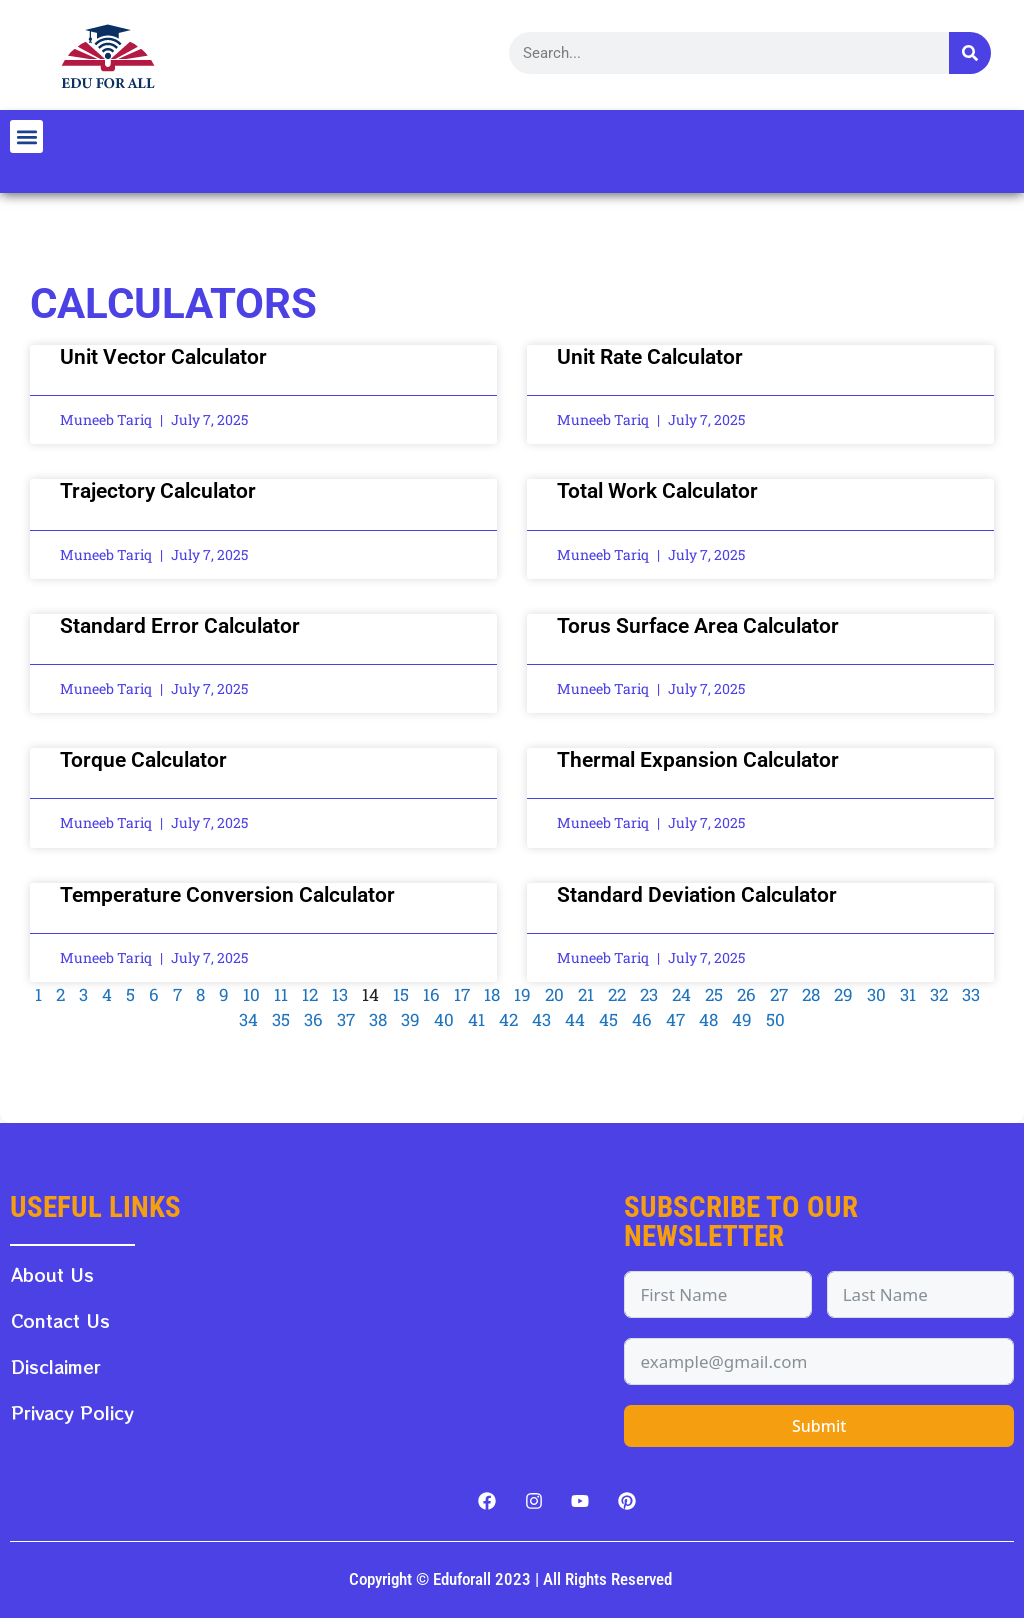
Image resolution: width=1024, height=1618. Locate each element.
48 (708, 1019)
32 (939, 994)
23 (649, 994)
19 (522, 994)
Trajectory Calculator (158, 491)
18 (492, 994)
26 (746, 994)
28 (811, 994)
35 (281, 1019)
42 (508, 1019)
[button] (26, 136)
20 (554, 994)
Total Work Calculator (657, 491)
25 (714, 994)
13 (340, 994)
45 (608, 1019)
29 (843, 994)
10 (251, 994)
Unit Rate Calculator (650, 357)
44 (575, 1019)
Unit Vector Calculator (163, 357)
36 (313, 1019)
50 (775, 1019)
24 (681, 994)
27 (779, 994)
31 (908, 994)
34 (248, 1019)
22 (617, 994)
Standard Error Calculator (180, 626)
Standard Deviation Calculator (697, 895)
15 (401, 994)
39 (410, 1019)
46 (642, 1019)
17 (462, 994)
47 (675, 1019)
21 (586, 994)
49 (742, 1019)
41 (476, 1019)
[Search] (970, 53)
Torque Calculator (143, 760)
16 (431, 994)
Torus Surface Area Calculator (698, 626)
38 (378, 1019)
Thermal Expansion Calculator (698, 760)
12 (310, 994)
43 (541, 1019)
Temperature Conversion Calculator (227, 895)
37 (346, 1019)
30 (876, 994)
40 (444, 1019)
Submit (819, 1426)
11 (281, 994)
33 (971, 994)
